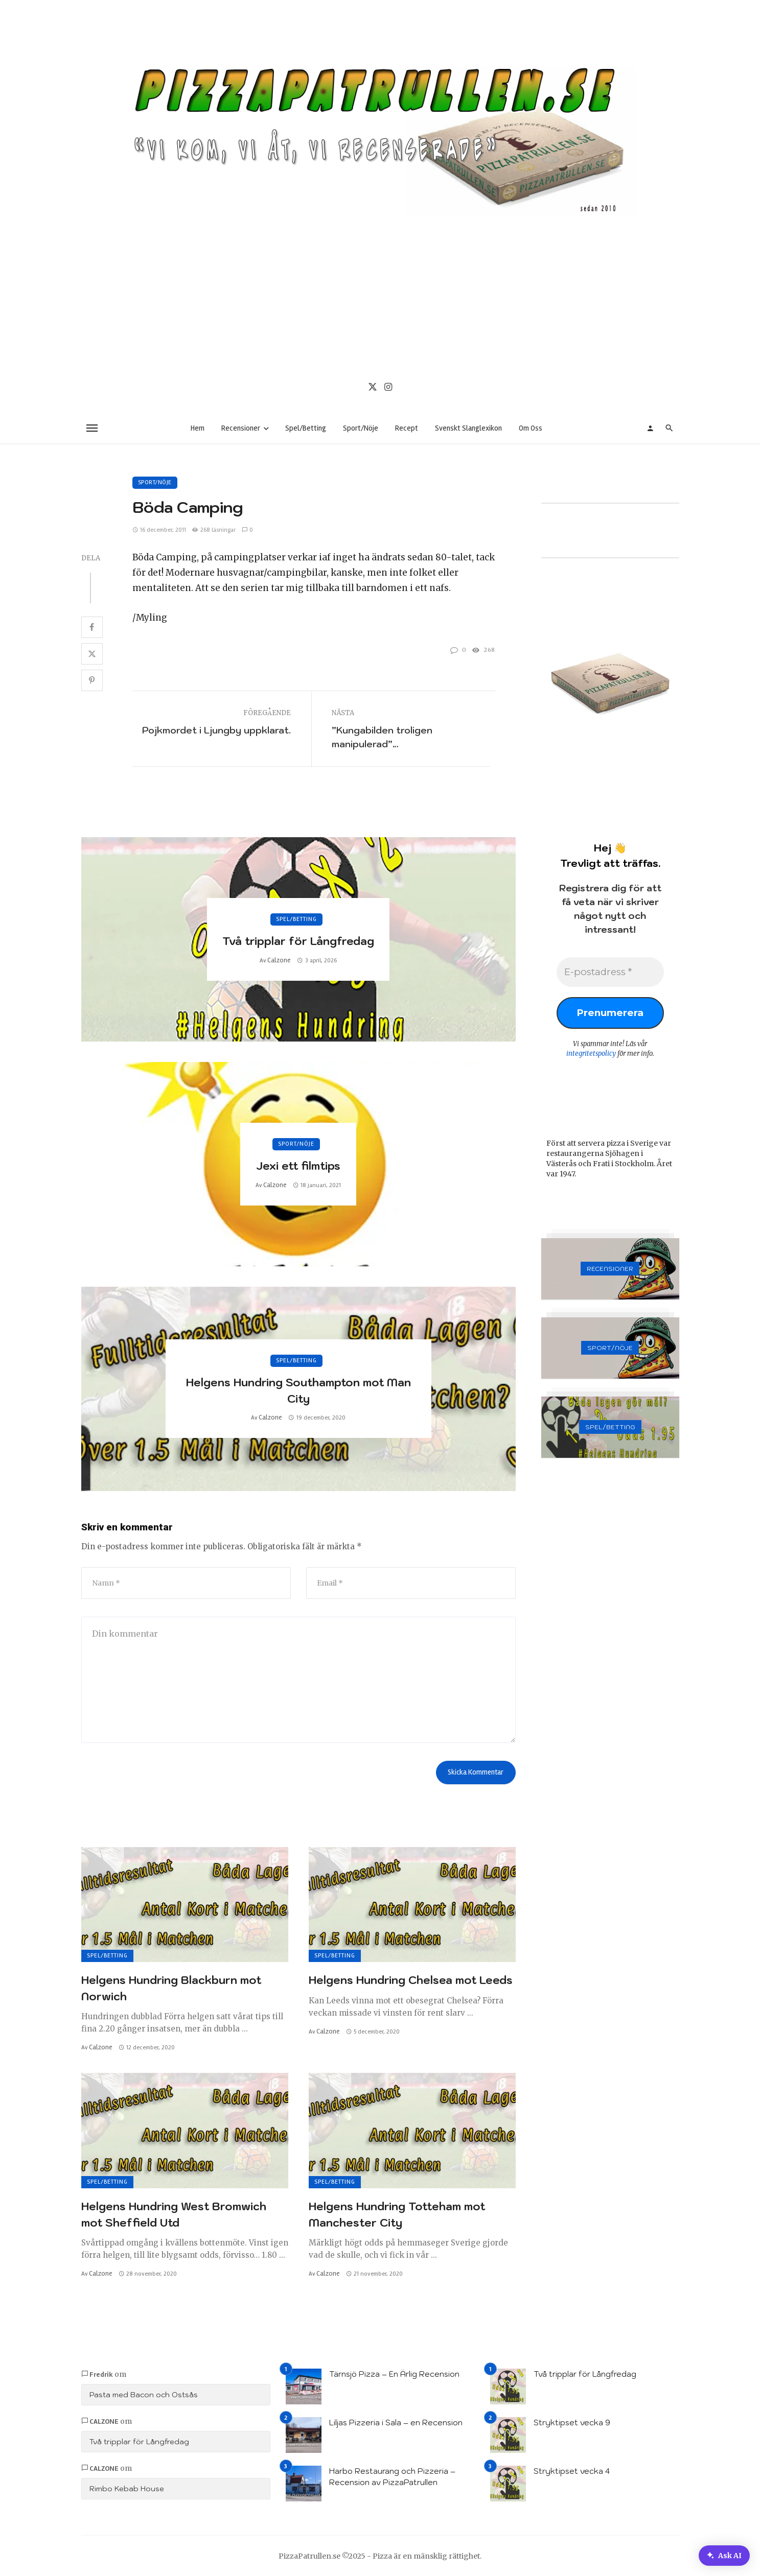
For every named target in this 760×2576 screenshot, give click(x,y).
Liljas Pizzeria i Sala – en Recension (396, 2422)
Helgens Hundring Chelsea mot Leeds (411, 1980)
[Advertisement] (380, 292)
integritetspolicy (591, 1056)
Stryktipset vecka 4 (572, 2471)
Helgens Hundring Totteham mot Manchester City (397, 2214)
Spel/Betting (305, 428)
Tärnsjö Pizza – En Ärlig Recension (394, 2374)
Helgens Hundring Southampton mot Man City (298, 1390)
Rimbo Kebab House (126, 2488)
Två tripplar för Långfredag (298, 941)
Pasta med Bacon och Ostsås (143, 2394)
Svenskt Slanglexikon (468, 428)
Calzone (279, 960)
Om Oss (530, 428)
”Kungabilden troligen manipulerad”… (382, 737)
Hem (197, 428)
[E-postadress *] (610, 972)
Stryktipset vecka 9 (572, 2422)
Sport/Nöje (360, 428)
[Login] (650, 428)
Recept (406, 428)
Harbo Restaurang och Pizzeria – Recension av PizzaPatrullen (392, 2477)
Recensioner (240, 428)
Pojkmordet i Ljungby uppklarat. (216, 730)
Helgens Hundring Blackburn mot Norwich (171, 1988)
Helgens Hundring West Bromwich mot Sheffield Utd (173, 2214)
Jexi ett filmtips (298, 1166)
